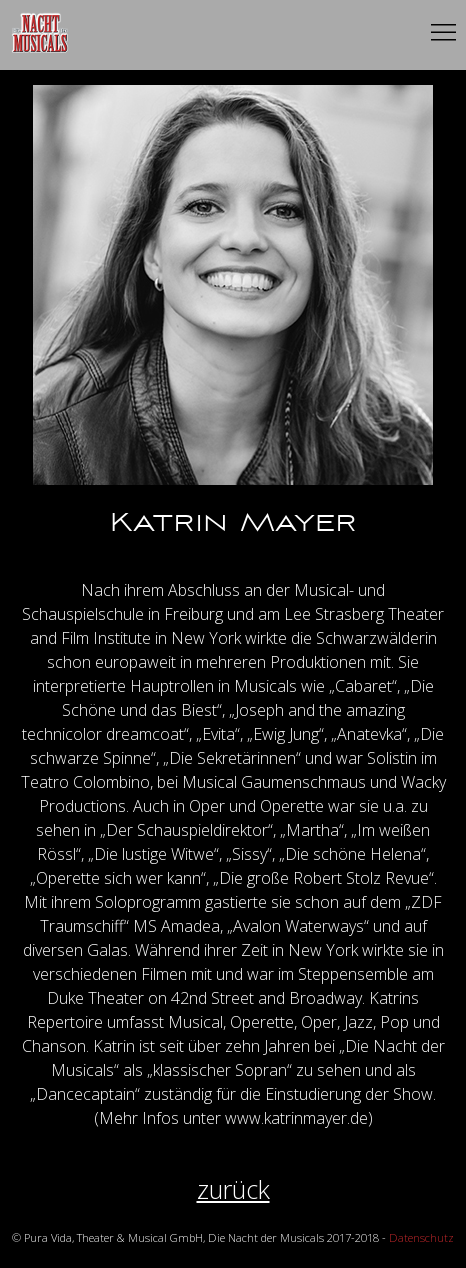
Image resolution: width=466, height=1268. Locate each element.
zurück (233, 1189)
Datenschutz (421, 1237)
